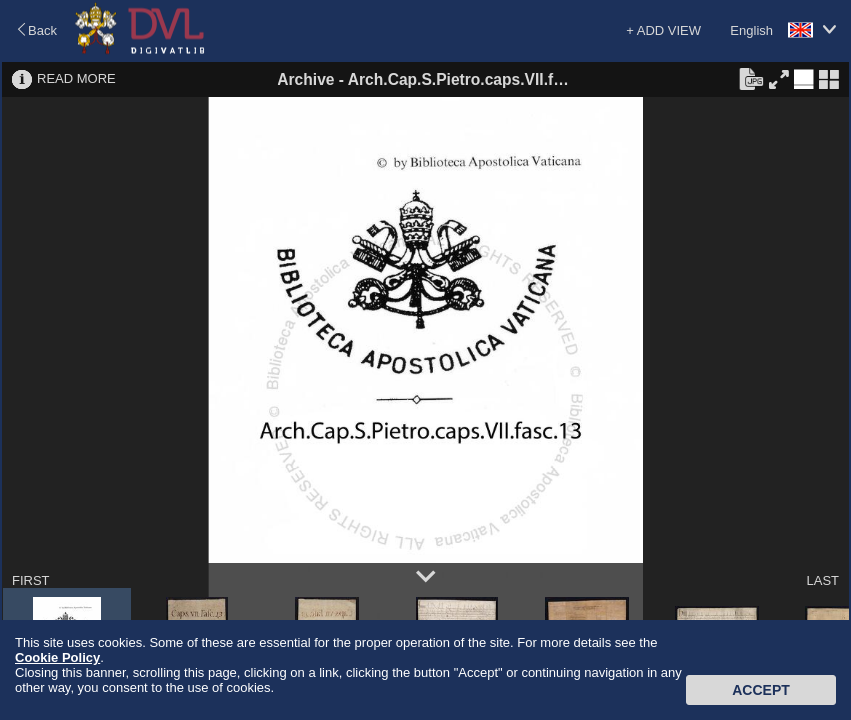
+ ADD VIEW (663, 30)
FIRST (31, 580)
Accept (761, 690)
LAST (822, 580)
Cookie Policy (57, 657)
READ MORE (76, 78)
